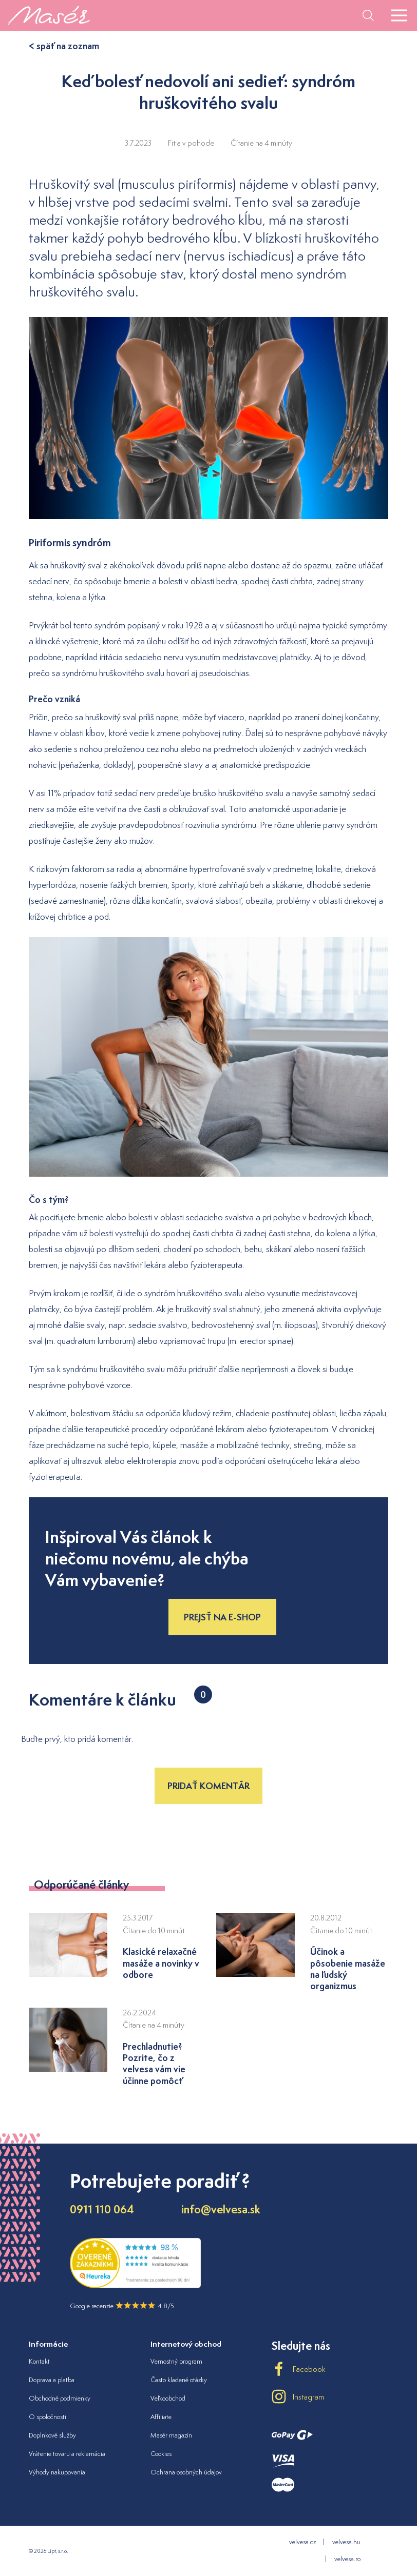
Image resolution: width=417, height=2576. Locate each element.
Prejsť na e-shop (222, 1617)
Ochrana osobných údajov (186, 2472)
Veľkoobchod (167, 2398)
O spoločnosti (47, 2416)
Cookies (161, 2453)
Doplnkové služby (52, 2435)
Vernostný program (176, 2361)
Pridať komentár (208, 1786)
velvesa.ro (347, 2558)
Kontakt (39, 2361)
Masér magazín (171, 2435)
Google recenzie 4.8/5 (122, 2305)
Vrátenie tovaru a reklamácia (67, 2453)
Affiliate (161, 2416)
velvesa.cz (302, 2542)
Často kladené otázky (178, 2379)
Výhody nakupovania (57, 2472)
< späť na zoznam (64, 46)
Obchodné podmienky (59, 2398)
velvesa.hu (346, 2542)
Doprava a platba (51, 2379)
